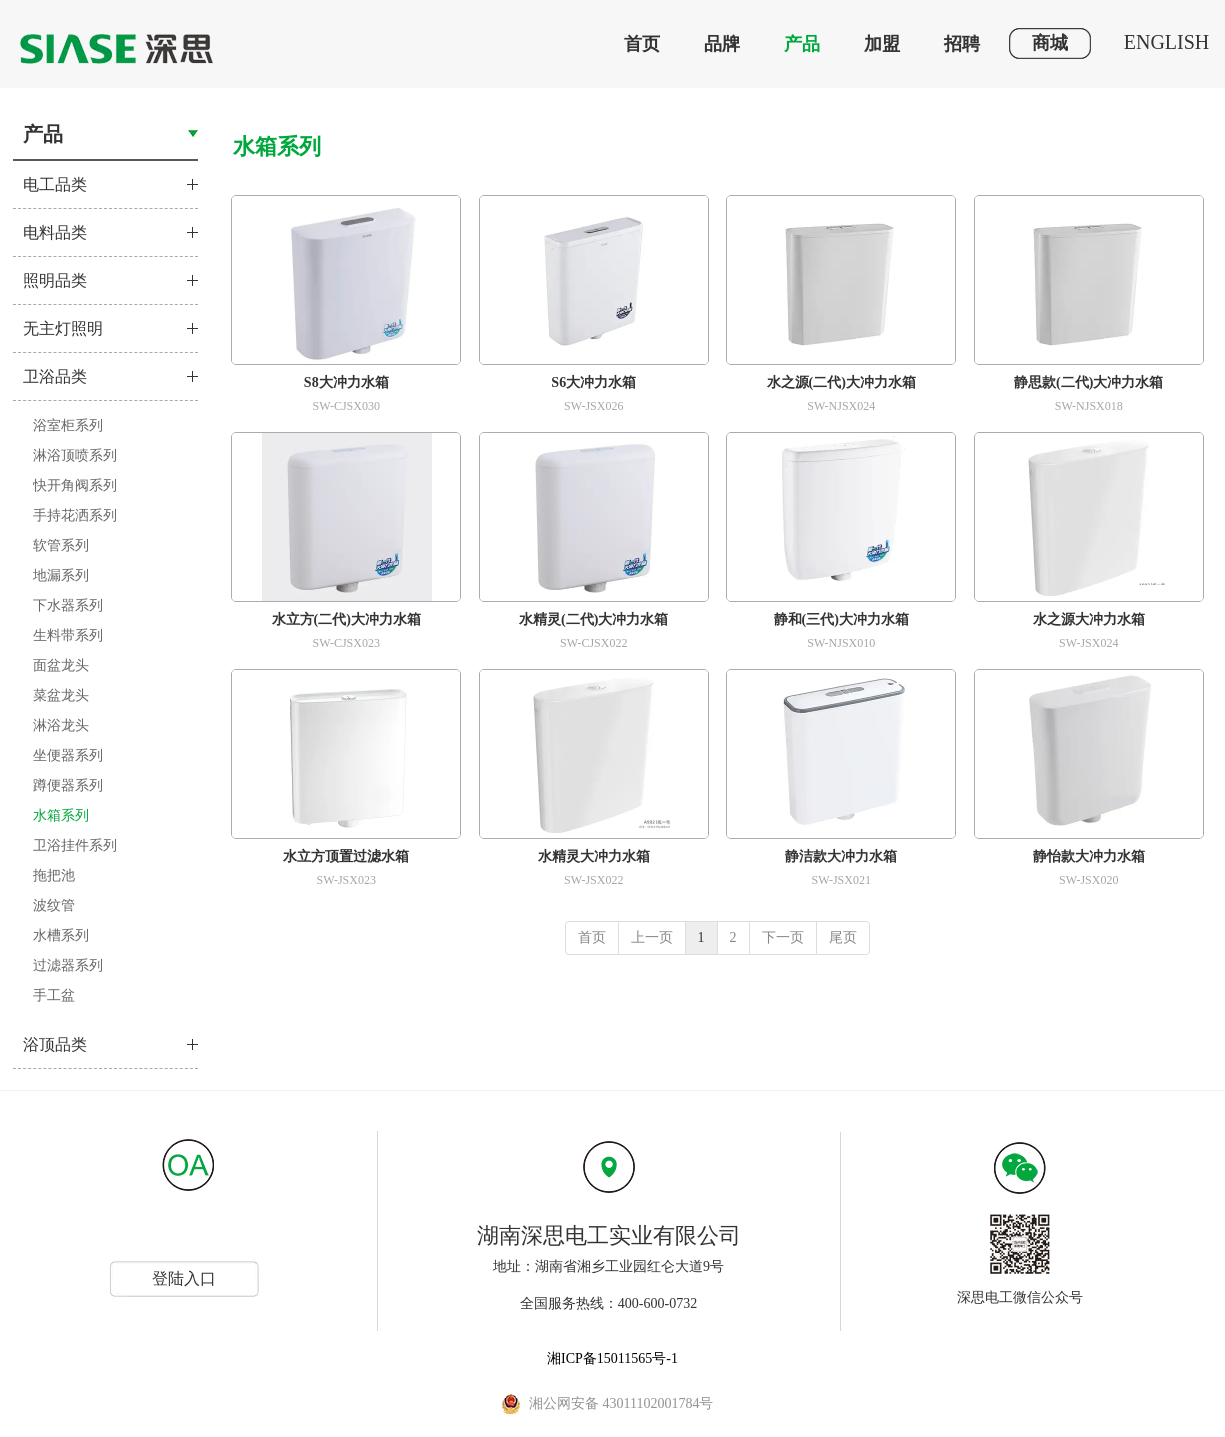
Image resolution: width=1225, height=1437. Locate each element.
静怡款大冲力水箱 (1089, 856)
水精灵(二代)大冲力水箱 (593, 619)
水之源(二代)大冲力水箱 (841, 382)
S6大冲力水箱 (593, 382)
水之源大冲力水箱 (1089, 619)
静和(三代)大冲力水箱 (841, 619)
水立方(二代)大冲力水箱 (346, 619)
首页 (592, 937)
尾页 (843, 937)
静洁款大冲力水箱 (841, 856)
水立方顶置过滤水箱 (346, 856)
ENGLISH (1167, 42)
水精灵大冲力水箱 (594, 856)
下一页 (783, 937)
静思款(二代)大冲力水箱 (1088, 382)
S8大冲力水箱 (346, 382)
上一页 (652, 937)
